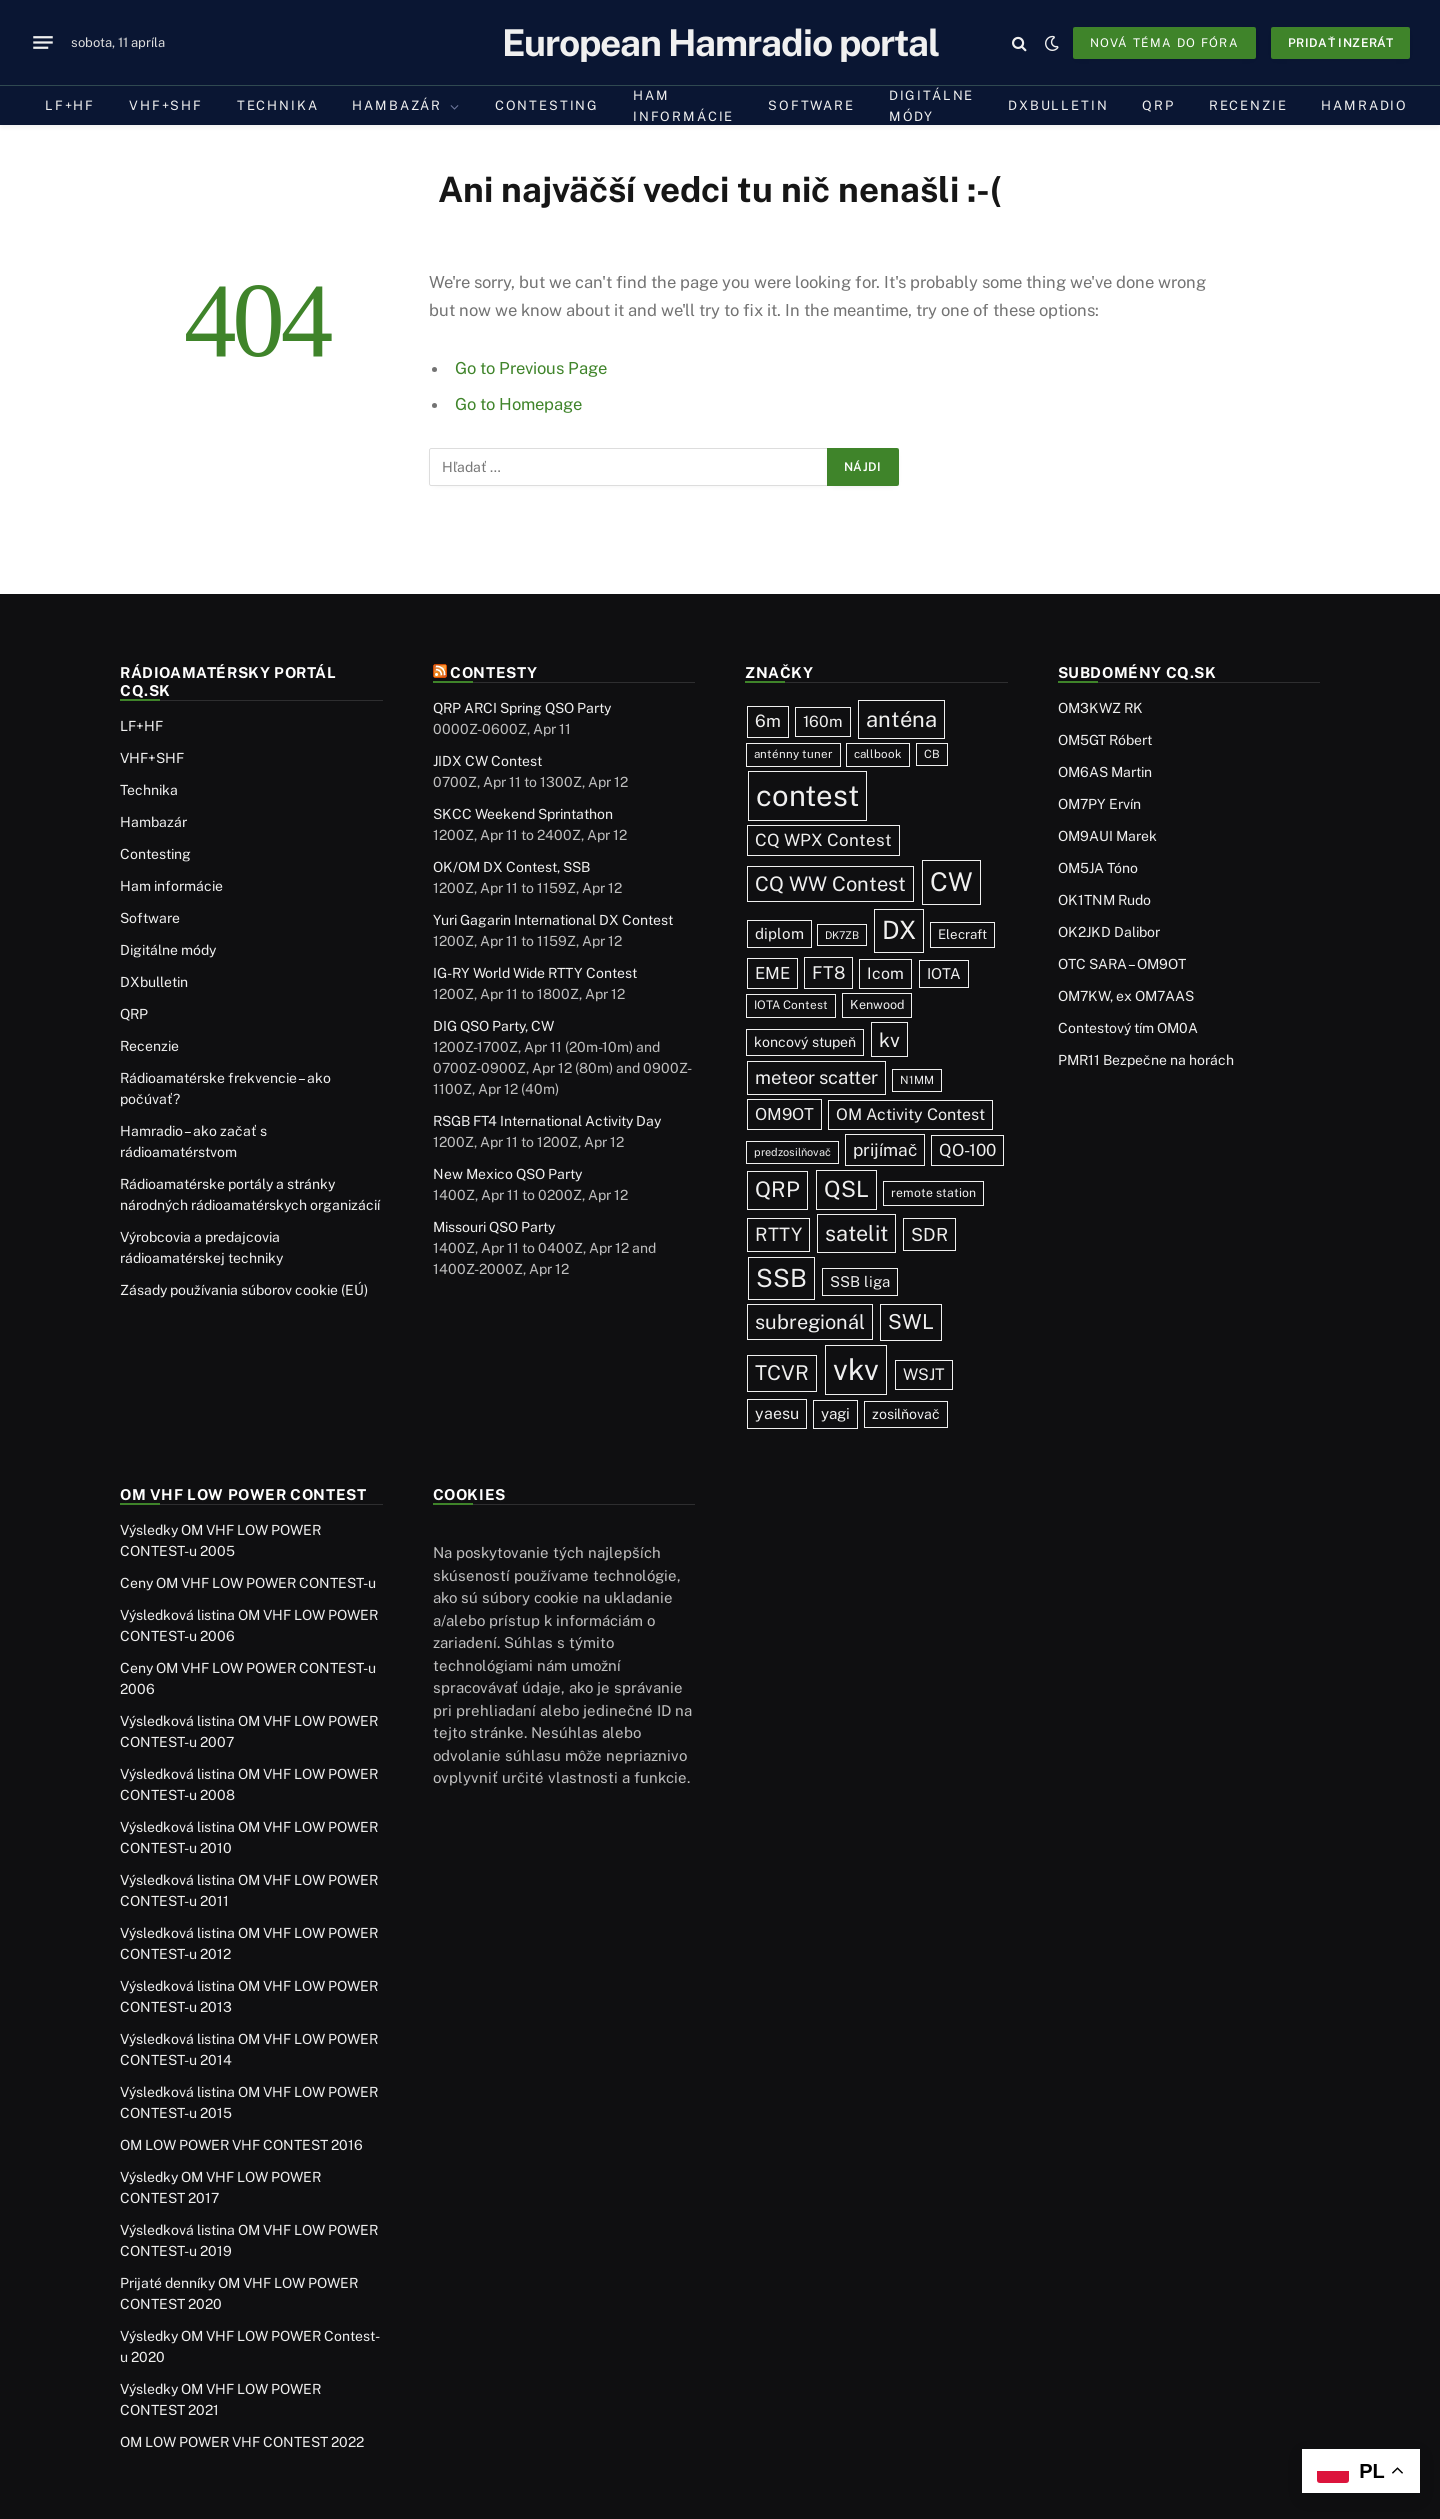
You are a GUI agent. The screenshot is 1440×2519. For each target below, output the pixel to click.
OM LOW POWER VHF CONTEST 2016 (241, 2145)
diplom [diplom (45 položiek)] (779, 933)
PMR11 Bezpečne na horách (1146, 1060)
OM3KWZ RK (1100, 708)
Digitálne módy (931, 106)
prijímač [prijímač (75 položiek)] (885, 1149)
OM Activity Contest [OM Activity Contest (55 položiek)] (910, 1114)
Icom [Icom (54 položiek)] (885, 973)
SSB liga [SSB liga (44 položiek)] (860, 1281)
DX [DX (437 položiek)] (899, 930)
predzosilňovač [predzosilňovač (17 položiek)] (792, 1152)
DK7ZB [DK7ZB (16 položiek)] (842, 935)
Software (811, 105)
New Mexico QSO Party (507, 1174)
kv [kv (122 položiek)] (889, 1039)
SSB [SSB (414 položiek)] (781, 1278)
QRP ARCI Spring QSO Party (522, 708)
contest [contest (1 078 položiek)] (807, 795)
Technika (278, 105)
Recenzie (1248, 105)
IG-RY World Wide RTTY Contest (535, 973)
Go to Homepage (518, 404)
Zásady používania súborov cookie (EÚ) (244, 1290)
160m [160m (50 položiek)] (823, 721)
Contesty (494, 672)
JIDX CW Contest (487, 761)
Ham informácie (683, 106)
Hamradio (1364, 105)
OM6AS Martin (1105, 772)
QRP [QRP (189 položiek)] (777, 1189)
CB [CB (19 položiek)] (932, 754)
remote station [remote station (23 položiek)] (933, 1192)
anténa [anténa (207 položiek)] (901, 719)
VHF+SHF (166, 105)
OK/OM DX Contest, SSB (511, 867)
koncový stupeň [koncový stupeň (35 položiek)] (805, 1042)
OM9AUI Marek (1107, 836)
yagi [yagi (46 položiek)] (835, 1413)
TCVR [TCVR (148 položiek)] (782, 1373)
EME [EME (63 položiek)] (772, 973)
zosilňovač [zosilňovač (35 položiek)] (906, 1414)
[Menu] (43, 43)
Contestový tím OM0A (1128, 1028)
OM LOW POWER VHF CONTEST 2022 (242, 2442)
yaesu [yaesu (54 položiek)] (777, 1413)
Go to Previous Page (531, 368)
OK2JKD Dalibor (1109, 932)
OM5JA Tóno (1098, 868)
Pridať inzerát (1340, 43)
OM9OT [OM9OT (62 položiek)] (784, 1114)
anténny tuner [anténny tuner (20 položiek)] (793, 754)
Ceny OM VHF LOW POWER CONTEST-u (248, 1583)
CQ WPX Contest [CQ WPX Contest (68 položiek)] (823, 840)
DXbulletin (1058, 105)
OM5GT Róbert (1105, 740)
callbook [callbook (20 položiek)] (878, 754)
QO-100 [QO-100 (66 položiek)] (967, 1150)
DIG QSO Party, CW (493, 1026)
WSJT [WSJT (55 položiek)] (924, 1374)
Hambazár (397, 105)
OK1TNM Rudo (1104, 900)
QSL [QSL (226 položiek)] (846, 1189)
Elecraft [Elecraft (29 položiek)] (962, 934)
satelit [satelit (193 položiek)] (856, 1233)
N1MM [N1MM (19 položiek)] (917, 1080)
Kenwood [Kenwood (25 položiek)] (877, 1004)
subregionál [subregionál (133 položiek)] (810, 1322)
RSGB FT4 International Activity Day (547, 1121)
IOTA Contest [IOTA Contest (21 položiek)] (791, 1005)
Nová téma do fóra (1164, 43)
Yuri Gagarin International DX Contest (553, 920)
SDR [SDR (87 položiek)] (929, 1234)
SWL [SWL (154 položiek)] (911, 1321)
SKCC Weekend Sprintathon (523, 814)
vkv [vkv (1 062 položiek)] (856, 1369)
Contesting (547, 105)
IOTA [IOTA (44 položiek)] (944, 973)
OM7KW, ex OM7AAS (1126, 996)
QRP (1158, 105)
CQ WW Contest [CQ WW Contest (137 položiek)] (830, 884)
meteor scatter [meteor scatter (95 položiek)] (816, 1077)
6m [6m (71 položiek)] (768, 721)
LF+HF (70, 105)
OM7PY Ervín (1099, 804)
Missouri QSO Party (494, 1227)
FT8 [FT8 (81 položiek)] (828, 972)
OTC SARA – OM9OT (1122, 964)
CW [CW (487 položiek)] (951, 881)
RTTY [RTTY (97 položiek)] (778, 1234)
